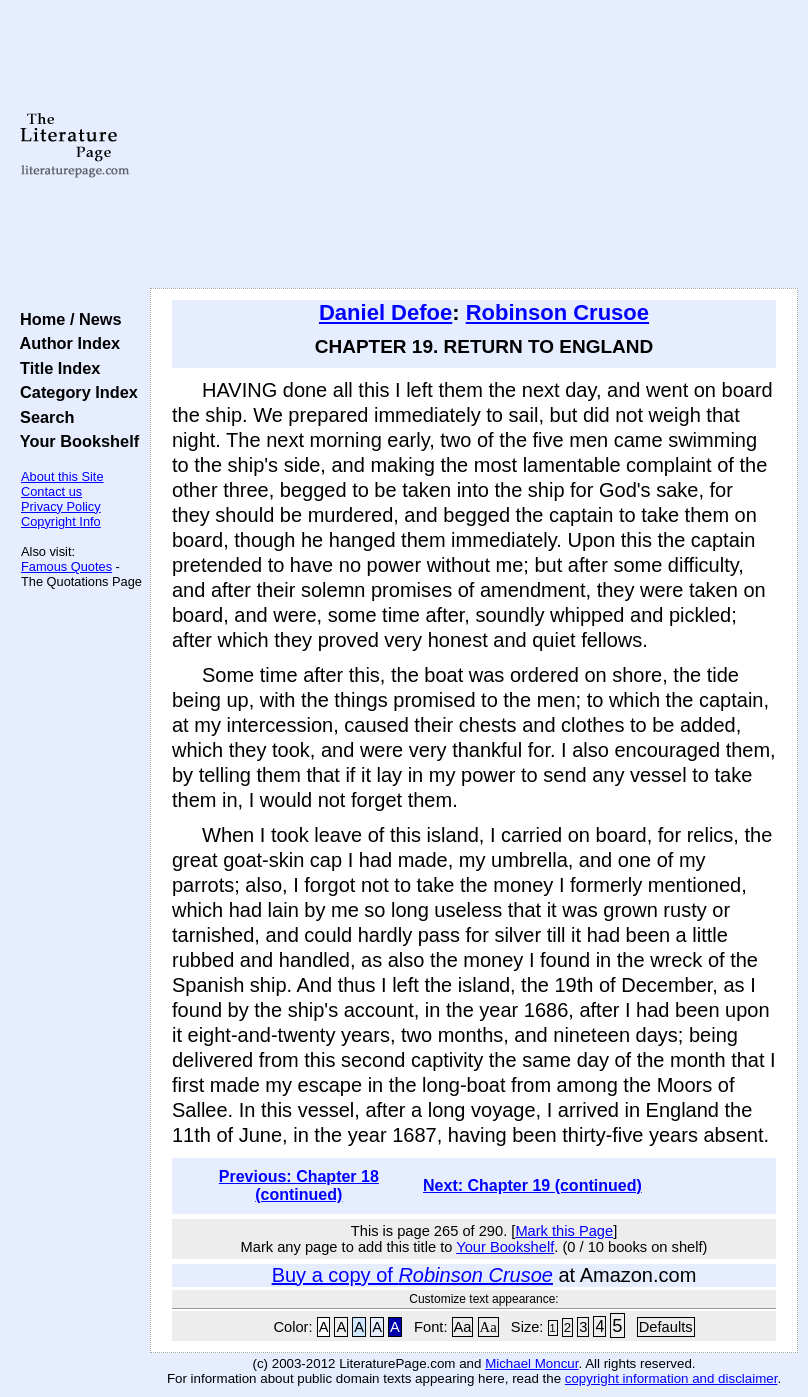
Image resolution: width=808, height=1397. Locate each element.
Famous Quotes (66, 566)
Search (42, 417)
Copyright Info (61, 521)
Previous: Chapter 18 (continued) (299, 1185)
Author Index (65, 343)
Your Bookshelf (75, 441)
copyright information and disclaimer (671, 1378)
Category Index (74, 392)
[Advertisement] (474, 145)
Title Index (55, 368)
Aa (463, 1327)
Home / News (66, 319)
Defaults (666, 1327)
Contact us (51, 491)
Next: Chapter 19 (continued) (532, 1185)
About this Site (62, 476)
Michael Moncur (531, 1363)
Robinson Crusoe (557, 312)
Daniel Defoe (385, 312)
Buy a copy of (412, 1275)
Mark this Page (564, 1231)
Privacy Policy (61, 506)
